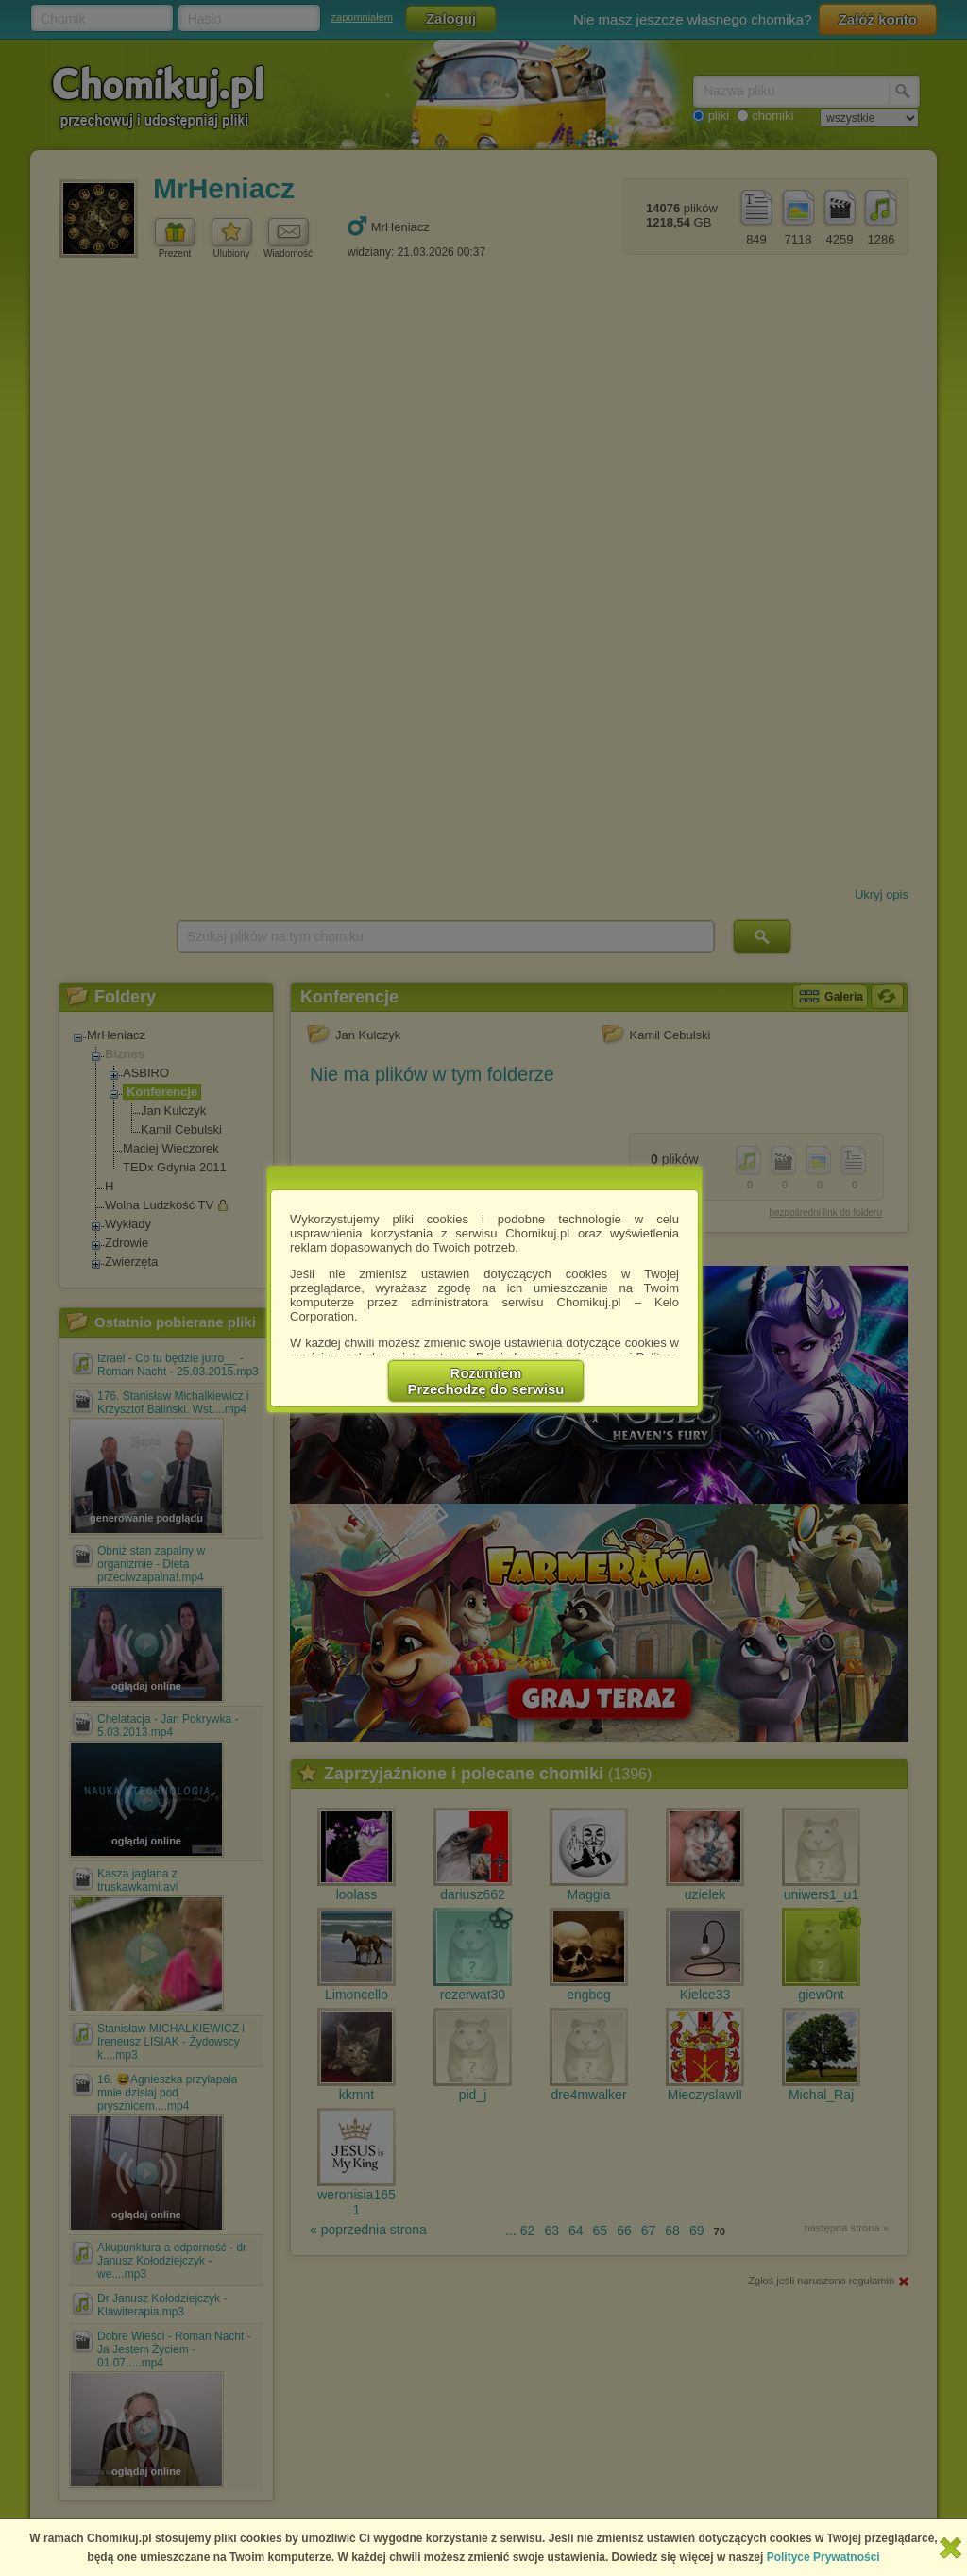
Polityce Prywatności (823, 2557)
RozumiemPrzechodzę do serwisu (486, 1381)
